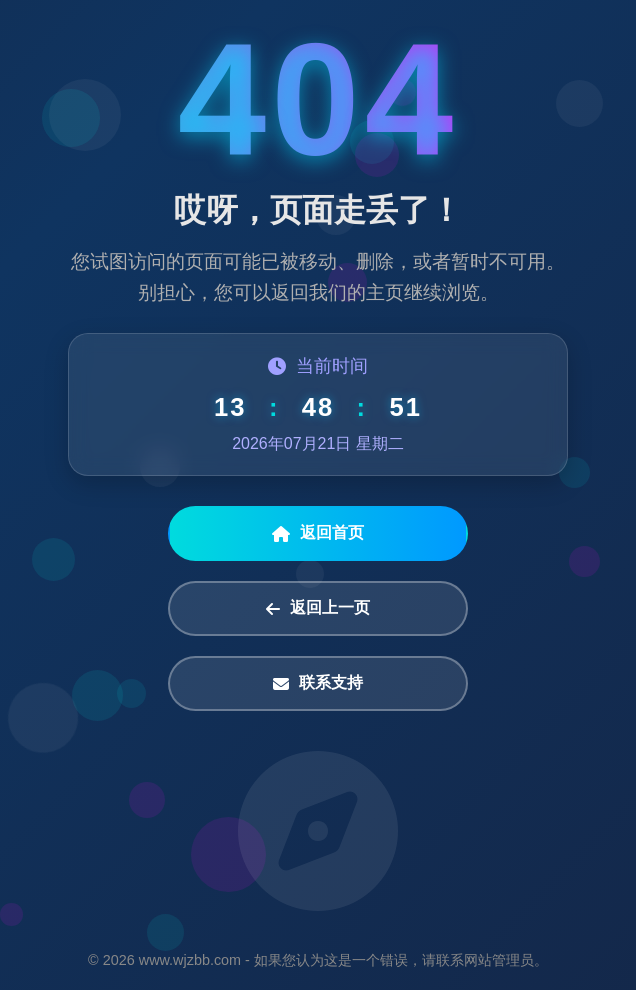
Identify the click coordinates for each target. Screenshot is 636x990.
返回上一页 (318, 608)
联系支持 (318, 683)
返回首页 (318, 533)
